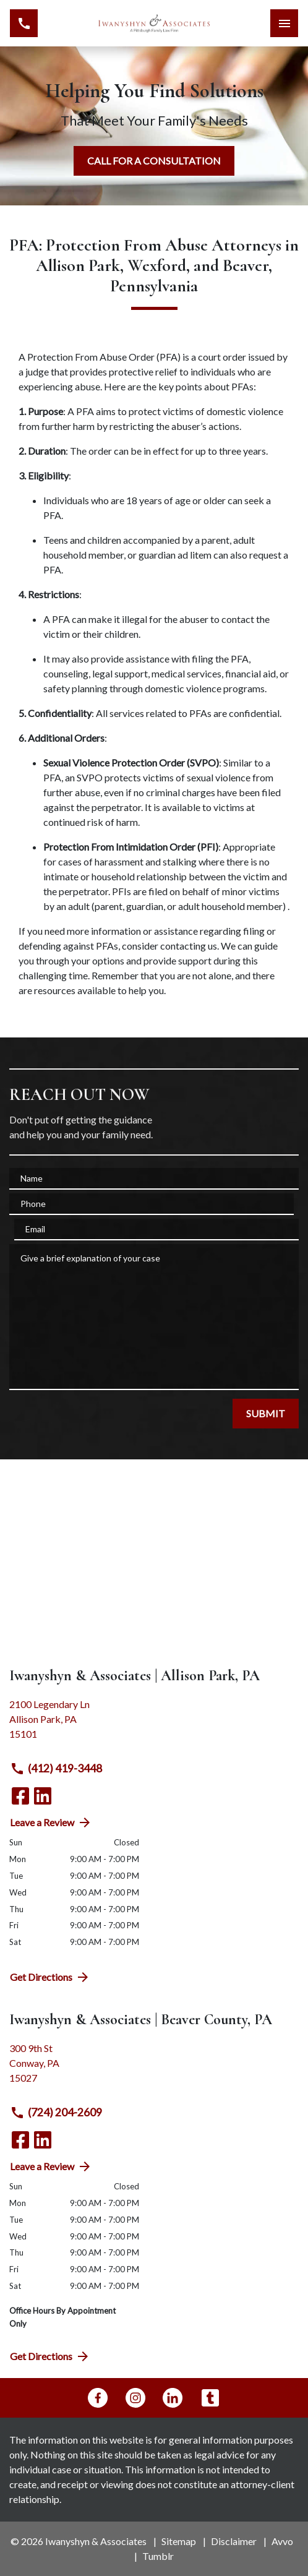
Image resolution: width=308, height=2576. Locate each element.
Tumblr (158, 2556)
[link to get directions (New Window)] (154, 1724)
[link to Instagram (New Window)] (135, 2398)
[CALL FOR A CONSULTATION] (154, 161)
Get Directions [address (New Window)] (50, 1977)
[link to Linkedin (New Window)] (42, 1796)
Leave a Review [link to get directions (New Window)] (51, 1822)
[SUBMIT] (266, 1413)
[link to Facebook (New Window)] (20, 1796)
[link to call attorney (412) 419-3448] (24, 23)
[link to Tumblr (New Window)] (210, 2398)
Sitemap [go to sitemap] (178, 2541)
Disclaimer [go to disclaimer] (234, 2541)
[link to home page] (154, 23)
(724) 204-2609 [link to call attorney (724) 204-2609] (56, 2112)
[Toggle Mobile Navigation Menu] (284, 23)
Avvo (282, 2541)
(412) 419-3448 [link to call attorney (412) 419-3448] (56, 1768)
